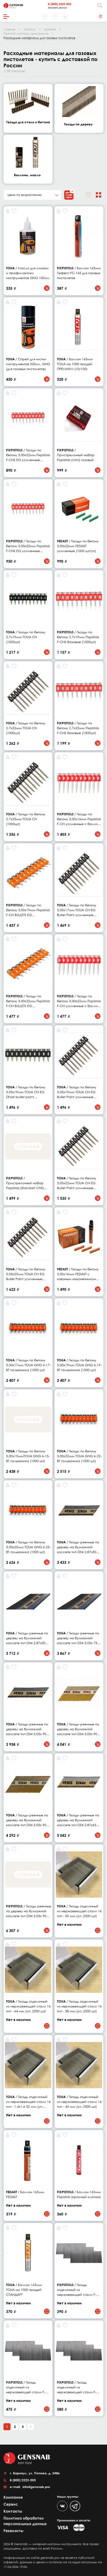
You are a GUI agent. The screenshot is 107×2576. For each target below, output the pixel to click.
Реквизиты (13, 2530)
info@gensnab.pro (36, 2487)
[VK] (62, 2506)
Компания (13, 2497)
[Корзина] (44, 16)
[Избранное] (55, 16)
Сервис (10, 2504)
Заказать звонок (57, 7)
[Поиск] (100, 5)
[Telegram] (75, 2506)
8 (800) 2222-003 (59, 4)
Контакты (12, 2511)
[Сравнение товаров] (65, 16)
